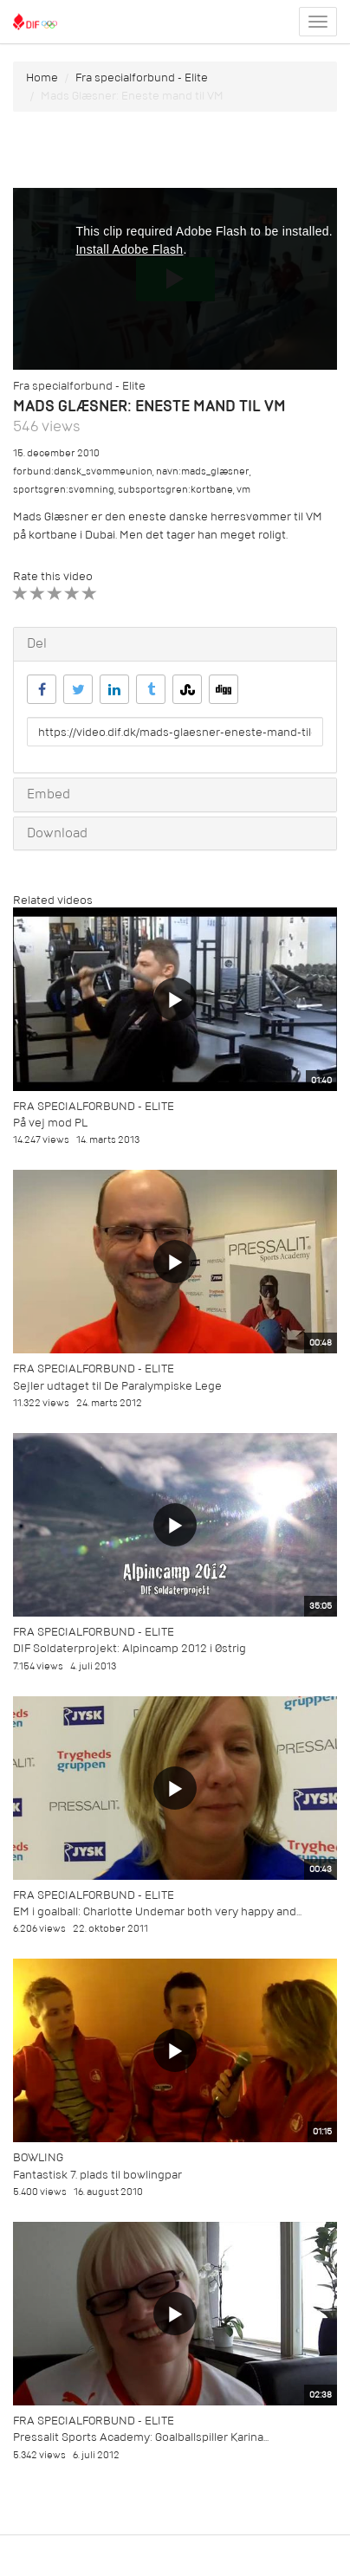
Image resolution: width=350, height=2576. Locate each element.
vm (243, 489)
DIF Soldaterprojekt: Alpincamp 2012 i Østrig (129, 1648)
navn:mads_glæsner (203, 471)
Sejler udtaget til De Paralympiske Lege (117, 1386)
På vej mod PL (50, 1122)
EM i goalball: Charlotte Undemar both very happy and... (157, 1911)
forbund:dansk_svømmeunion (82, 471)
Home (42, 77)
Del (37, 643)
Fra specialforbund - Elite (141, 77)
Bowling (38, 2157)
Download (57, 833)
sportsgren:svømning (63, 489)
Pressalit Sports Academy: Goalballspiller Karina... (141, 2437)
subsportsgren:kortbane (175, 489)
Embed (48, 794)
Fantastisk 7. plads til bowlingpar (97, 2174)
